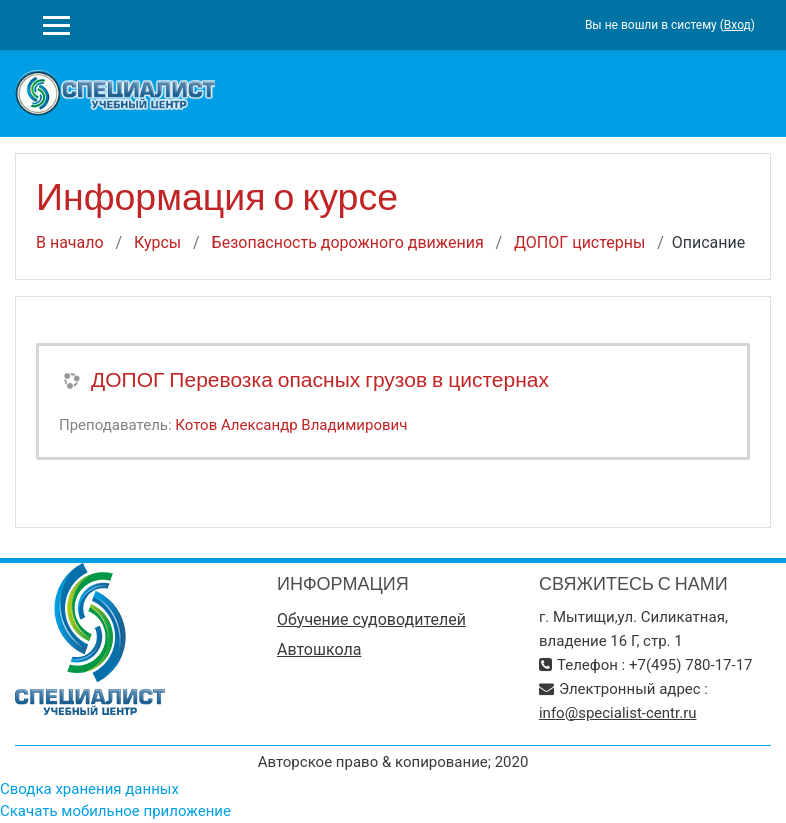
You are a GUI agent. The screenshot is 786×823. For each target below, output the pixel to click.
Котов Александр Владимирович (291, 425)
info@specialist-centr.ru (618, 713)
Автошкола (319, 649)
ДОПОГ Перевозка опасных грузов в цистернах (320, 379)
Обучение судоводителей (371, 619)
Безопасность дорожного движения (348, 242)
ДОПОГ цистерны (579, 242)
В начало (70, 242)
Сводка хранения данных (89, 789)
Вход (737, 25)
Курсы (157, 242)
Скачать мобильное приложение (115, 811)
